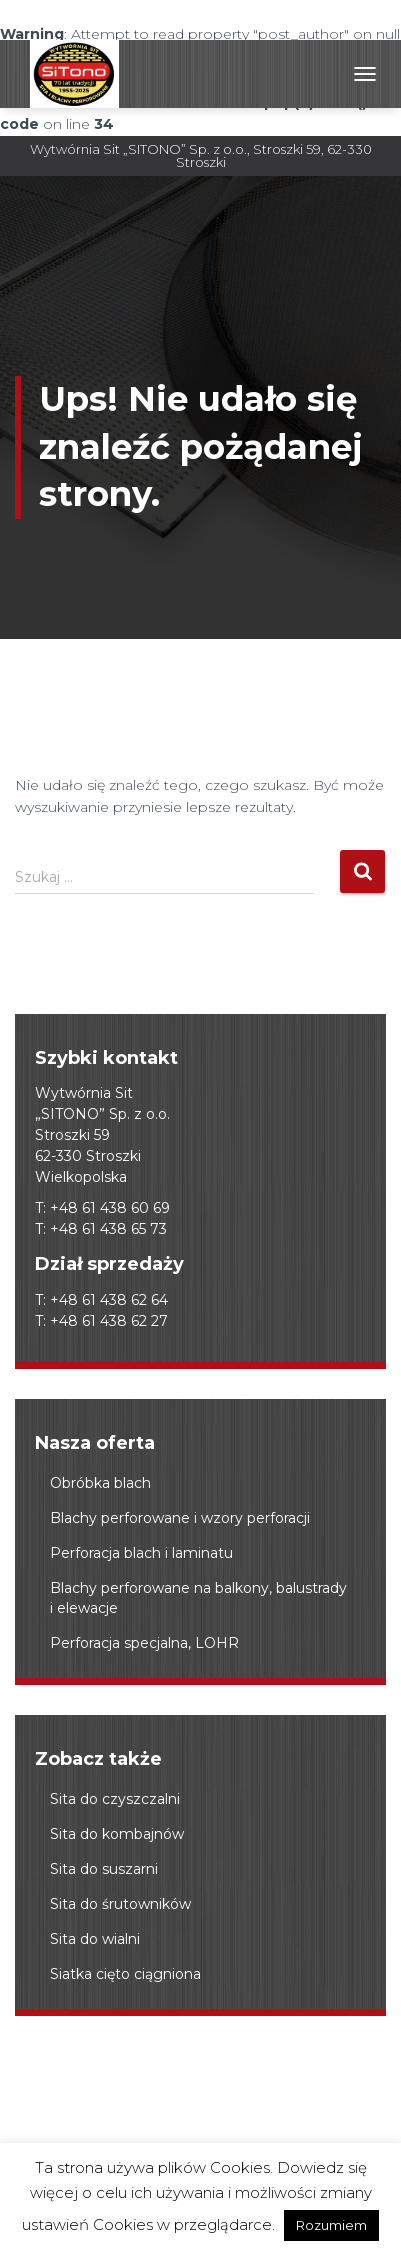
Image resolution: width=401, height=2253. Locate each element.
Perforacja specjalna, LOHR (144, 1643)
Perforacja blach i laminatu (141, 1553)
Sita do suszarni (104, 1869)
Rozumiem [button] (331, 2225)
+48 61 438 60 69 (110, 1208)
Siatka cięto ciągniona (125, 1974)
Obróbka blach (100, 1483)
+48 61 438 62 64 (109, 1300)
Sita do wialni (95, 1939)
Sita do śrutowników (120, 1904)
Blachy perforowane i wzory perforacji (180, 1518)
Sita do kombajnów (117, 1834)
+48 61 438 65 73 (108, 1229)
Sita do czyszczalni (115, 1799)
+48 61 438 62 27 (109, 1321)
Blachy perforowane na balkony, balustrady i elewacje (198, 1598)
